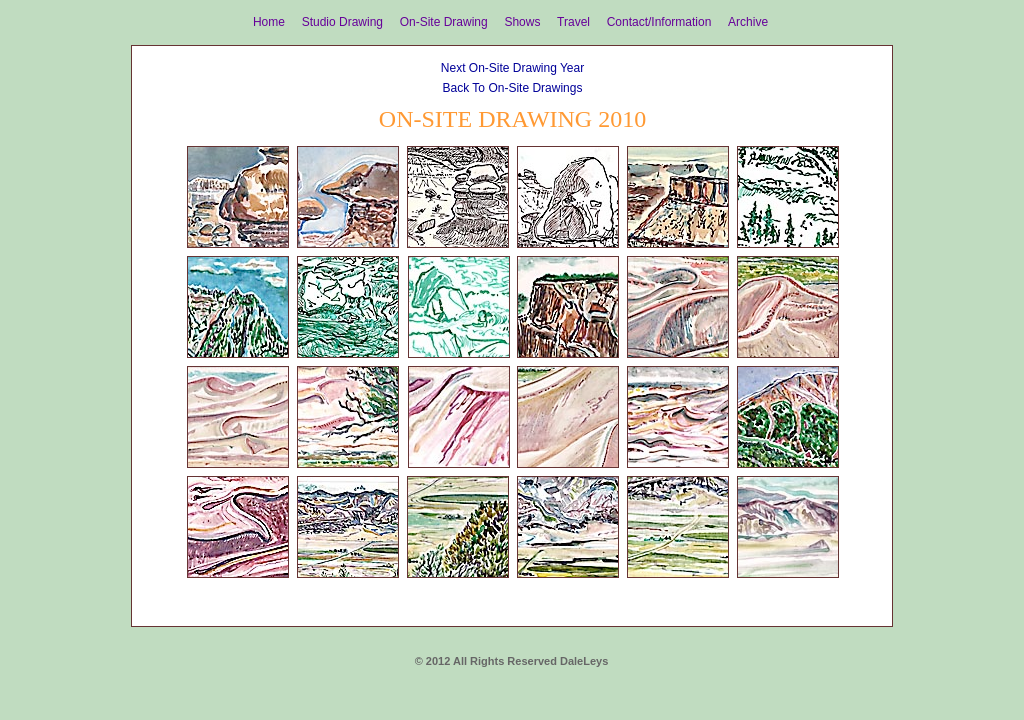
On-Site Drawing (444, 22)
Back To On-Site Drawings (513, 88)
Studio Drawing (342, 22)
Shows (522, 22)
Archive (748, 22)
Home (269, 22)
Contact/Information (659, 22)
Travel (573, 22)
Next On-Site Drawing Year (512, 68)
